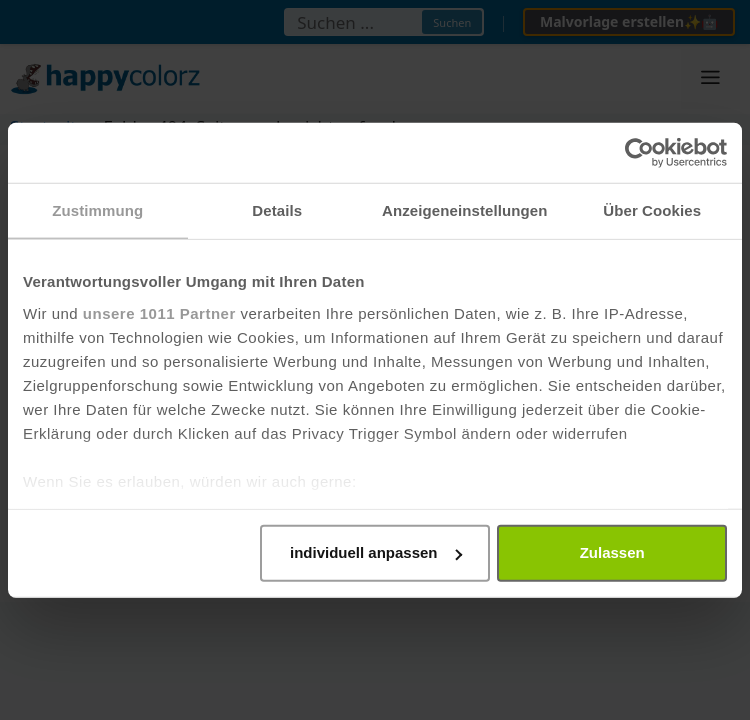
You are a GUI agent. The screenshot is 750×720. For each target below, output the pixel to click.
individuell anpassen (376, 552)
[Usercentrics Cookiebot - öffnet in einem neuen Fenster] (639, 153)
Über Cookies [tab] (652, 210)
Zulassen (612, 552)
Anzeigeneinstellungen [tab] (464, 210)
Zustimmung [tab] (97, 210)
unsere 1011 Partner (159, 312)
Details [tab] (277, 210)
